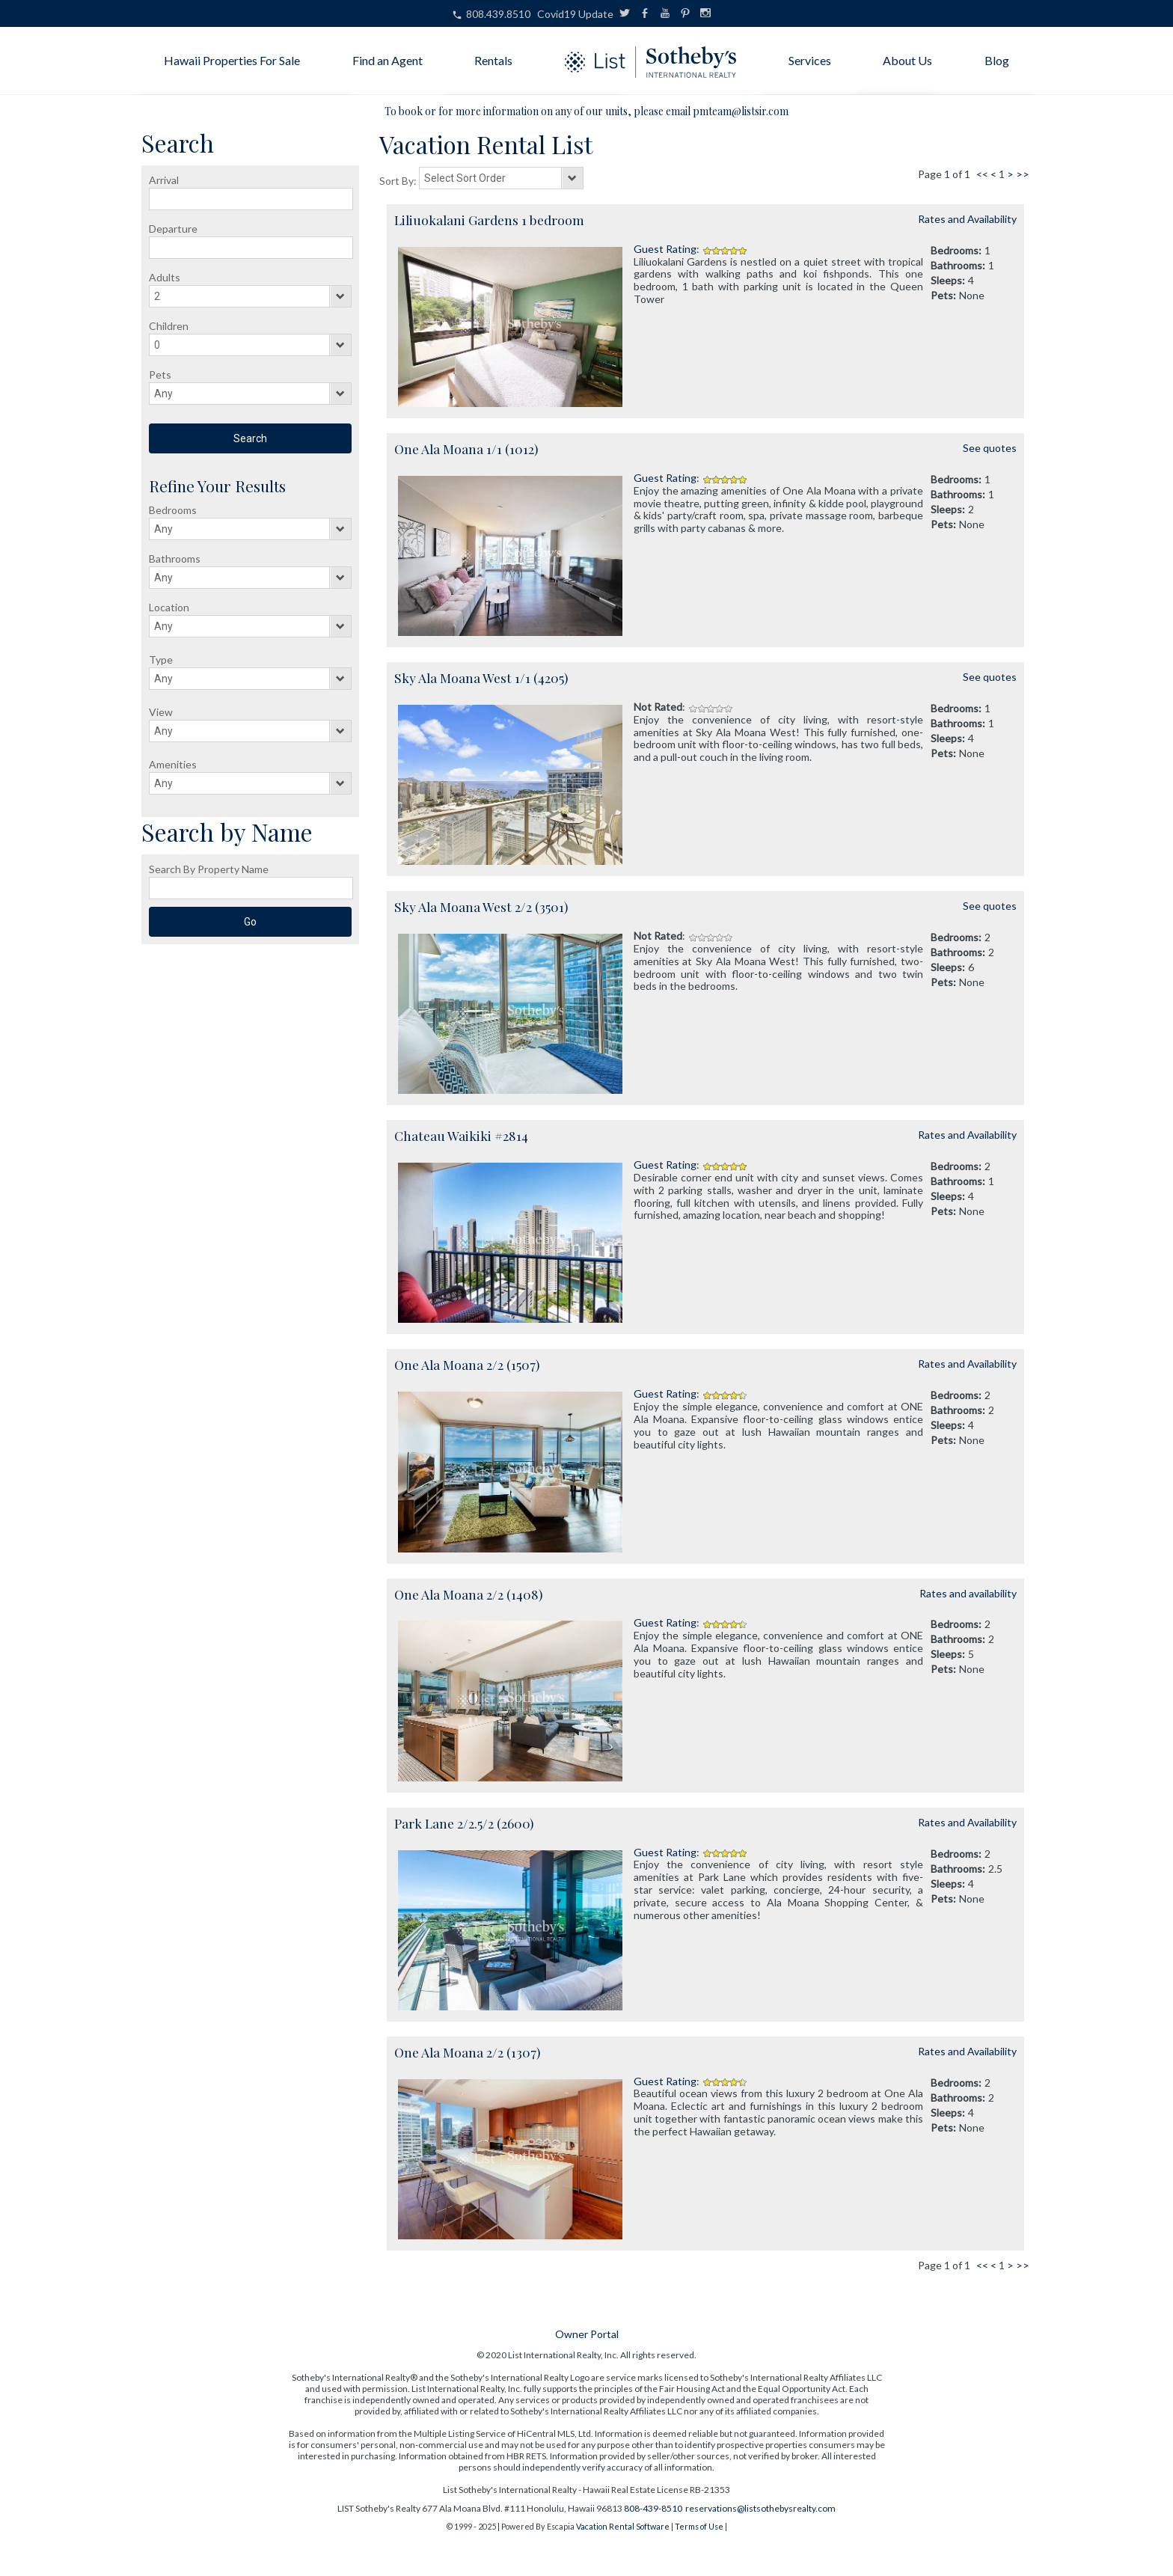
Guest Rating (665, 248)
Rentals (493, 60)
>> (1022, 174)
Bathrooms (174, 558)
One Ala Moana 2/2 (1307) (467, 2052)
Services (809, 60)
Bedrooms (173, 510)
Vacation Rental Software (623, 2526)
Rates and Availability (967, 218)
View (161, 712)
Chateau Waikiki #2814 (461, 1135)
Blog (996, 60)
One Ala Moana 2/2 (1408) (468, 1594)
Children (169, 325)
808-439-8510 (653, 2508)
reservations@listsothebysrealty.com (760, 2508)
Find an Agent (387, 60)
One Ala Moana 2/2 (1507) (466, 1364)
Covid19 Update (575, 13)
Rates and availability (968, 1593)
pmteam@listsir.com (740, 111)
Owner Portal (587, 2334)
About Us (907, 60)
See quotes (990, 447)
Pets (160, 374)
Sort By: (399, 180)
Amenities (173, 764)
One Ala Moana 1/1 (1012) (466, 448)
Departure (173, 228)
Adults (164, 277)
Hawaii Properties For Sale (232, 60)
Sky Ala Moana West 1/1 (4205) (481, 677)
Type (161, 659)
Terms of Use (699, 2526)
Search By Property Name (209, 869)
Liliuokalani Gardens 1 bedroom (489, 219)
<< (982, 174)
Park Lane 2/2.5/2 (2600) (463, 1823)
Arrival (164, 180)
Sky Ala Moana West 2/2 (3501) (481, 906)
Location (169, 607)
